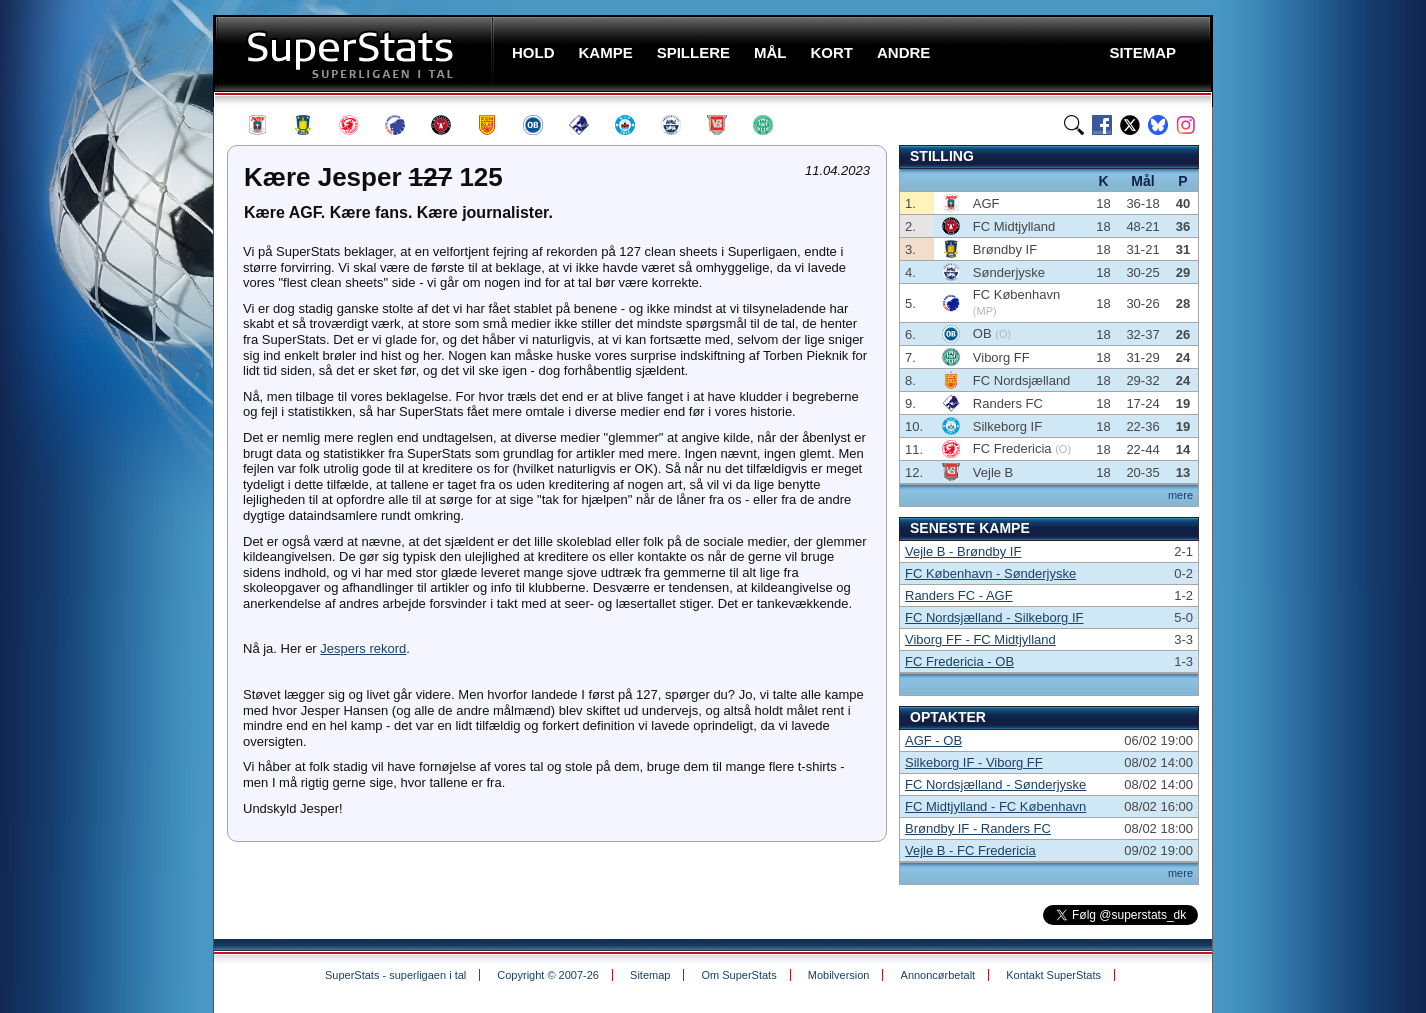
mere (1180, 495)
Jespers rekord (363, 648)
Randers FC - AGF (959, 595)
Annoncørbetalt (938, 975)
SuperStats (355, 53)
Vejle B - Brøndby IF (963, 551)
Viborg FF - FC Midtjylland (980, 639)
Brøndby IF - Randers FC (978, 828)
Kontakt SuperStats (1053, 975)
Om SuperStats (738, 975)
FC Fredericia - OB (959, 661)
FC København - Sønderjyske (990, 573)
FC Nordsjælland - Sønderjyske (995, 784)
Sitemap (650, 975)
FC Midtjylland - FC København (995, 806)
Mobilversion (839, 975)
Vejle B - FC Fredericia (970, 850)
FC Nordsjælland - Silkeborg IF (994, 617)
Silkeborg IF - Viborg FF (974, 762)
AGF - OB (933, 740)
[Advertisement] (93, 395)
